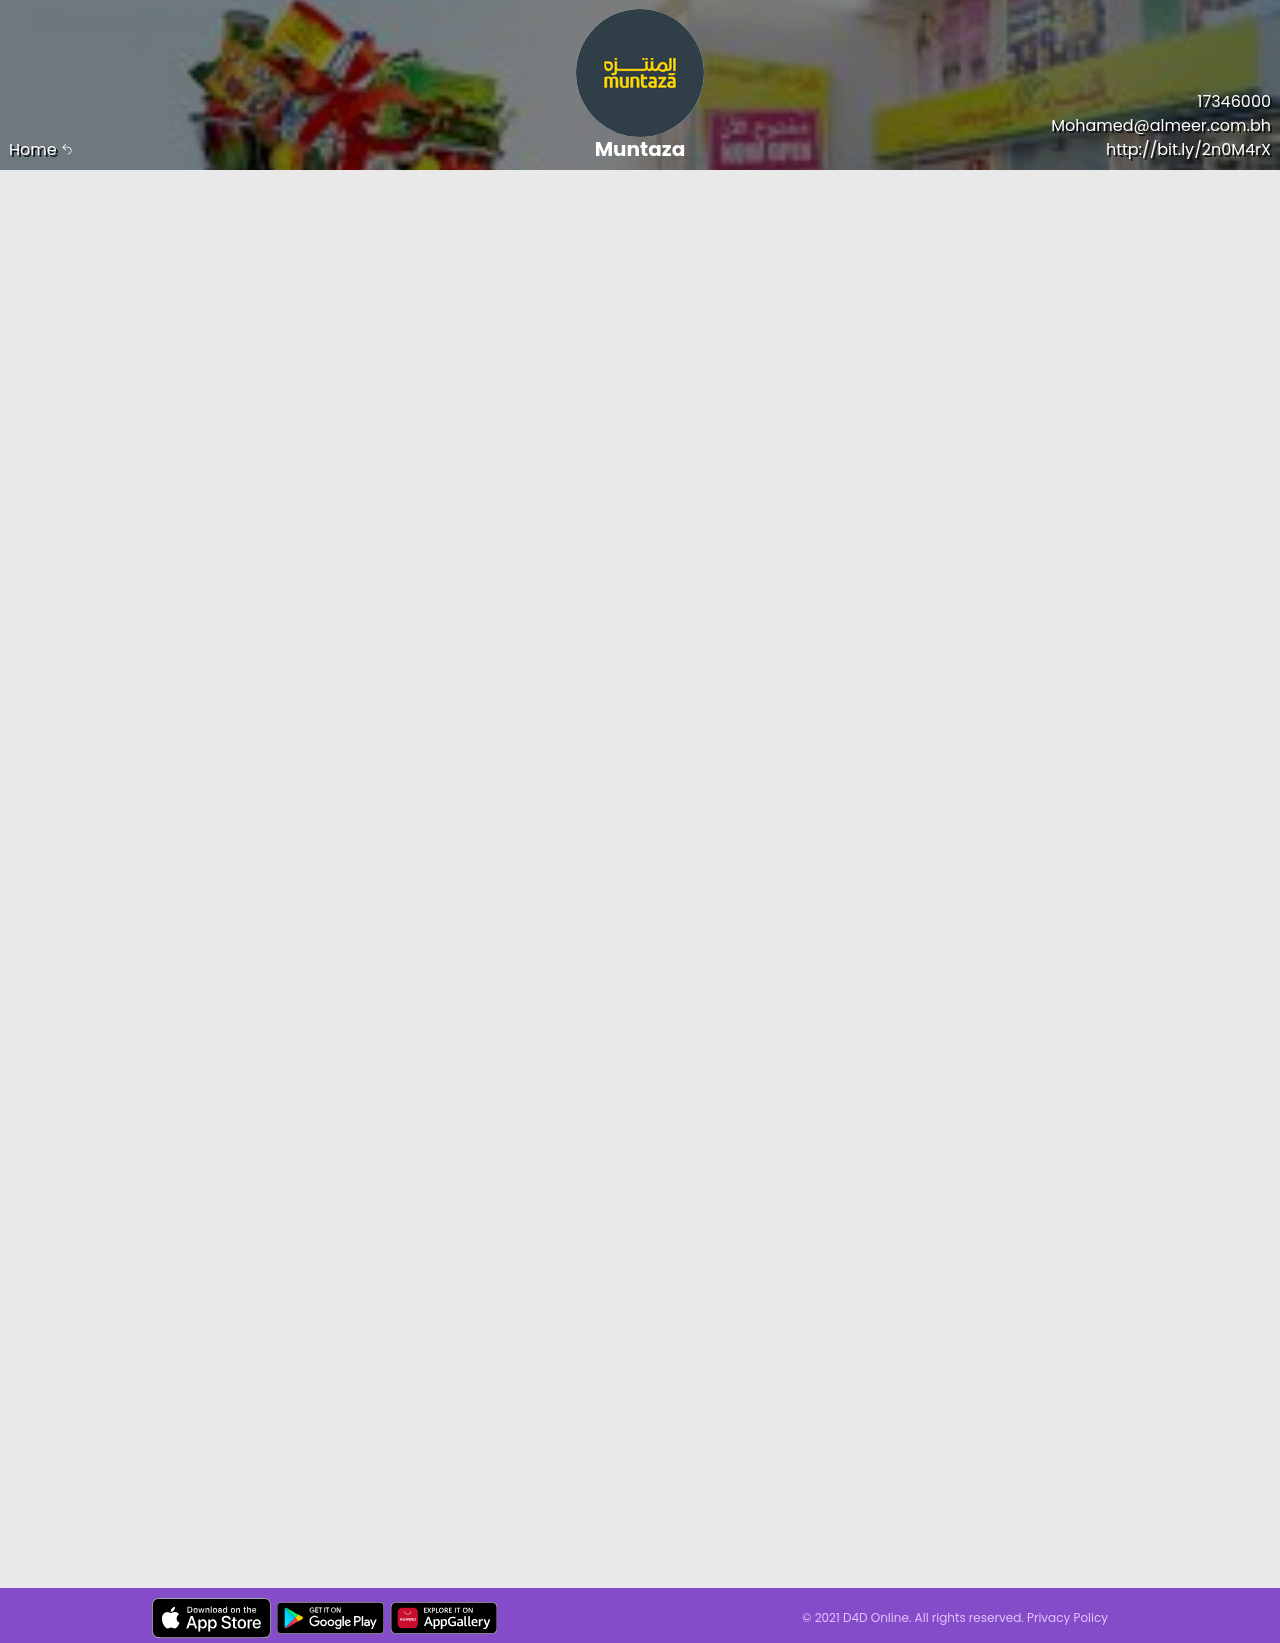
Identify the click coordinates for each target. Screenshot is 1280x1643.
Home (41, 149)
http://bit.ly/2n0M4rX (1188, 149)
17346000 (1234, 101)
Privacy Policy (1067, 1617)
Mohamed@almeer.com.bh (1161, 125)
